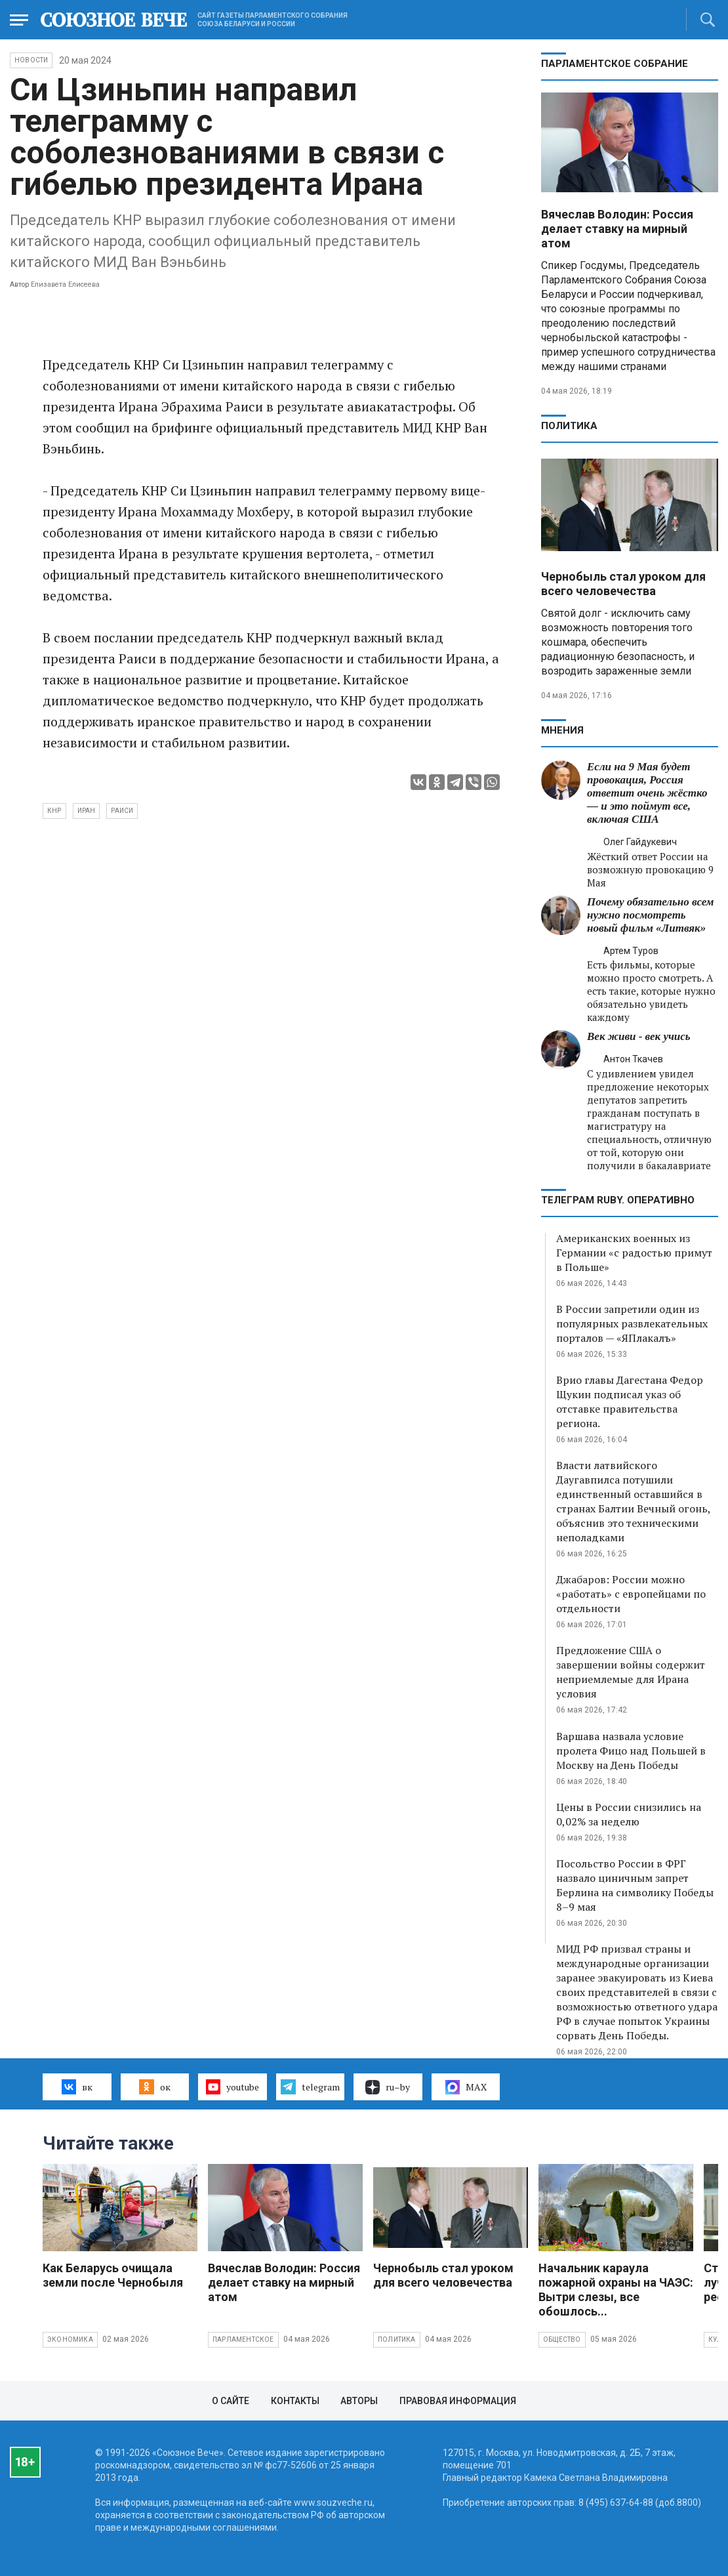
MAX (466, 2087)
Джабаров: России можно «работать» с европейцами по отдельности (631, 1593)
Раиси (122, 810)
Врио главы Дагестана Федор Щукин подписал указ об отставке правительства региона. (629, 1401)
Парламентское (243, 2339)
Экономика (70, 2339)
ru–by (387, 2087)
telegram (310, 2086)
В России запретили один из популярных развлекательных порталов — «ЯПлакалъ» (632, 1323)
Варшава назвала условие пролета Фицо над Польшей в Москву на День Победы (631, 1750)
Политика (569, 426)
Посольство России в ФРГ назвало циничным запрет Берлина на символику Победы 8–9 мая (635, 1885)
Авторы (359, 2401)
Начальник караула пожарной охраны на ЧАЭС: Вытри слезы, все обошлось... (615, 2289)
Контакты (295, 2401)
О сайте (230, 2401)
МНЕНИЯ (562, 730)
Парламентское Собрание (614, 64)
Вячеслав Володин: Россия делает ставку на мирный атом (617, 228)
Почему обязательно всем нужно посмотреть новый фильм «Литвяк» (650, 915)
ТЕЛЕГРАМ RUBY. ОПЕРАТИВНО (618, 1200)
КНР (54, 810)
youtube (232, 2086)
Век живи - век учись (639, 1036)
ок (154, 2086)
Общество (562, 2339)
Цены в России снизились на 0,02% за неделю (628, 1814)
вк (77, 2086)
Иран (86, 810)
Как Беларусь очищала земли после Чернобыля (113, 2275)
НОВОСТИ (31, 60)
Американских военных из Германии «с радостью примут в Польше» (634, 1252)
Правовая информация (457, 2401)
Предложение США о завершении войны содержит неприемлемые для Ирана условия (630, 1672)
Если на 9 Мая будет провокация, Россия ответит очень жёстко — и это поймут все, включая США (647, 792)
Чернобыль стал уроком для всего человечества (623, 584)
